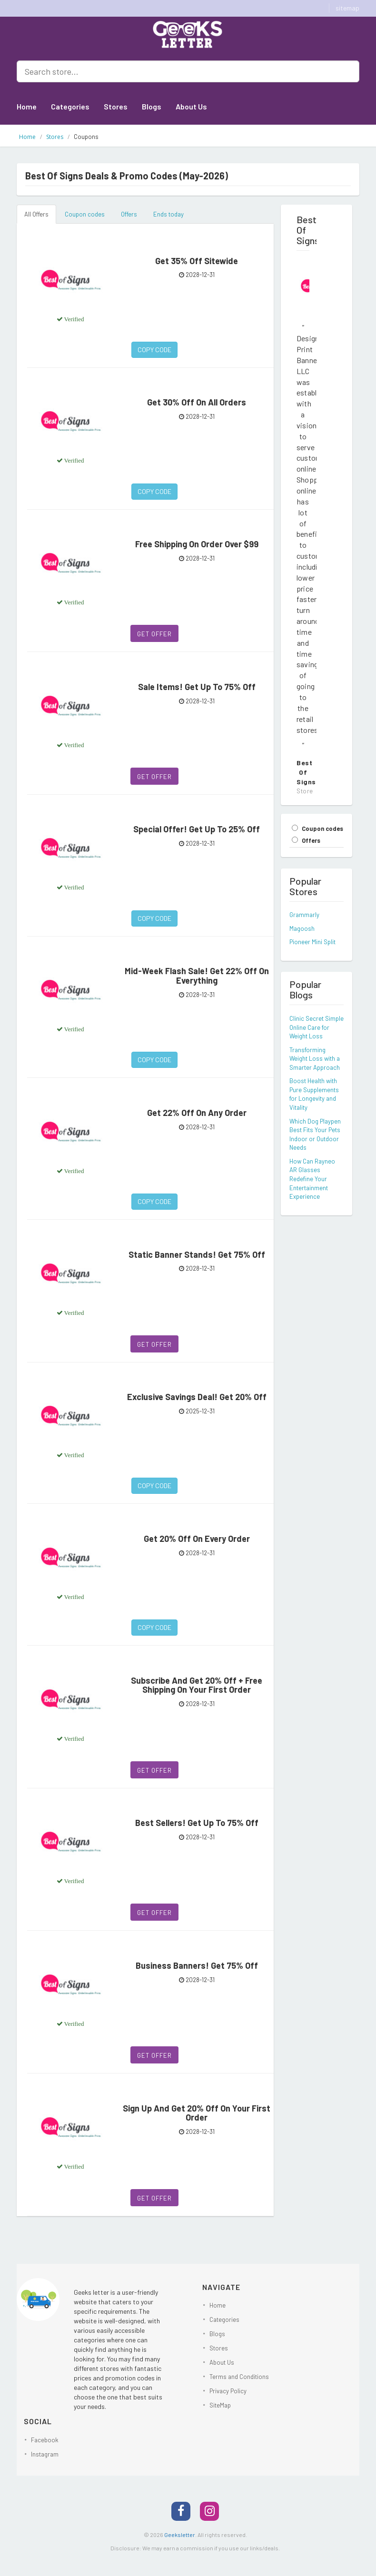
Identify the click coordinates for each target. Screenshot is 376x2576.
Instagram (45, 2454)
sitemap (347, 8)
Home (27, 106)
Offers (129, 214)
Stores (116, 106)
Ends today (168, 214)
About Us (191, 106)
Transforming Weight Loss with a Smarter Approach (314, 1058)
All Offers (36, 214)
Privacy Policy (228, 2391)
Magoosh (302, 928)
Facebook (45, 2440)
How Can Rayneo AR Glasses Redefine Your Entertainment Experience (312, 1178)
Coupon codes (85, 214)
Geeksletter (179, 2534)
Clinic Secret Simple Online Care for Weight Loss (316, 1027)
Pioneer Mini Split (312, 942)
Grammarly (304, 914)
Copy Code (154, 349)
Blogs (151, 106)
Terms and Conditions (239, 2376)
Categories (70, 106)
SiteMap (220, 2405)
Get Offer (154, 634)
